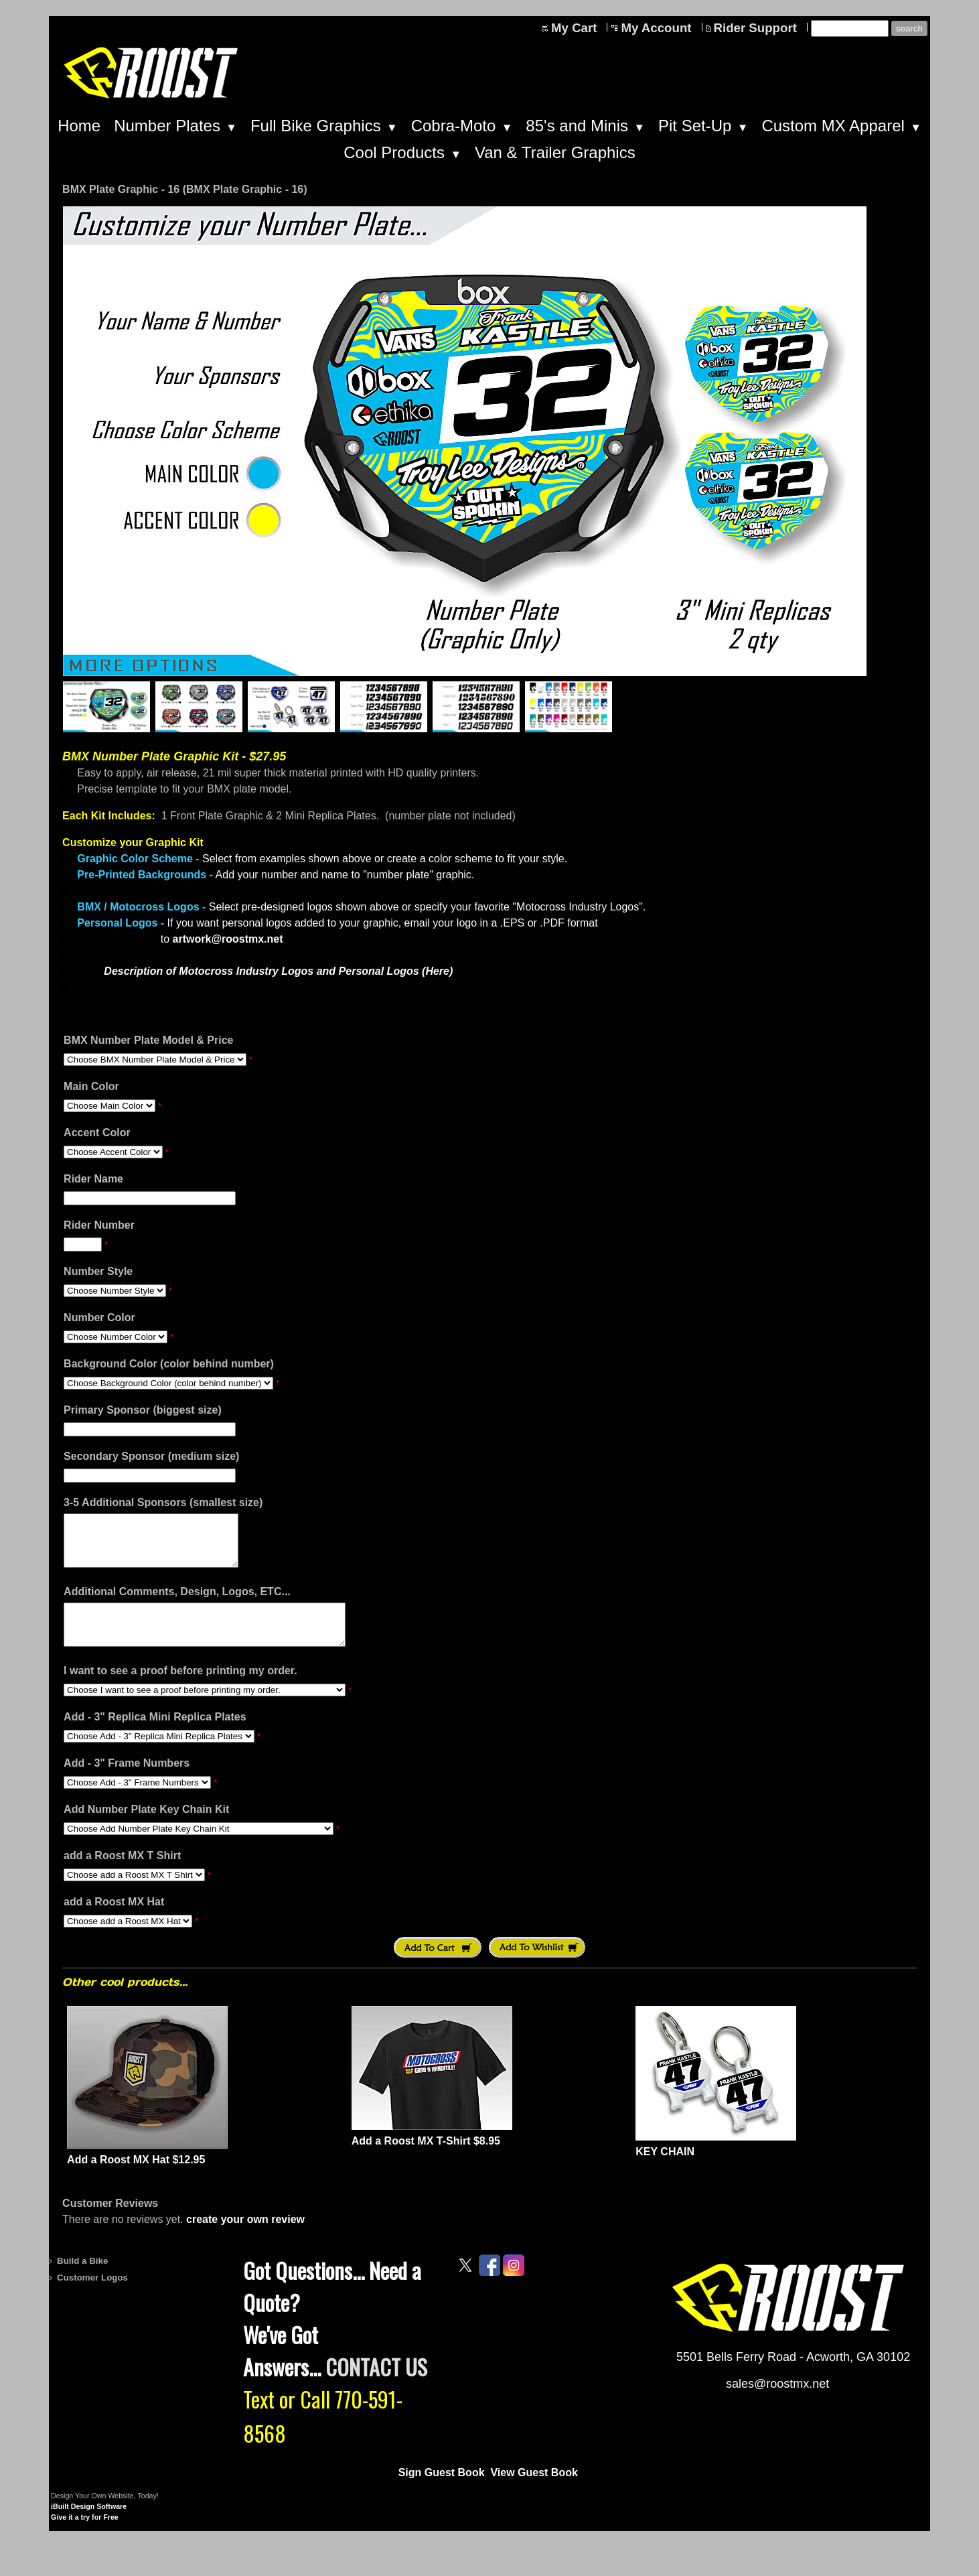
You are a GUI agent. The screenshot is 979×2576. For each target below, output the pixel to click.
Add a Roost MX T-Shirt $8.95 (426, 2159)
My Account (656, 28)
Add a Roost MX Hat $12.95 (136, 2177)
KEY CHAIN (664, 2169)
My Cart (574, 28)
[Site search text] (850, 28)
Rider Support (755, 28)
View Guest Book (533, 2490)
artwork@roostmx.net (228, 939)
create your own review (245, 2237)
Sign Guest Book (441, 2490)
